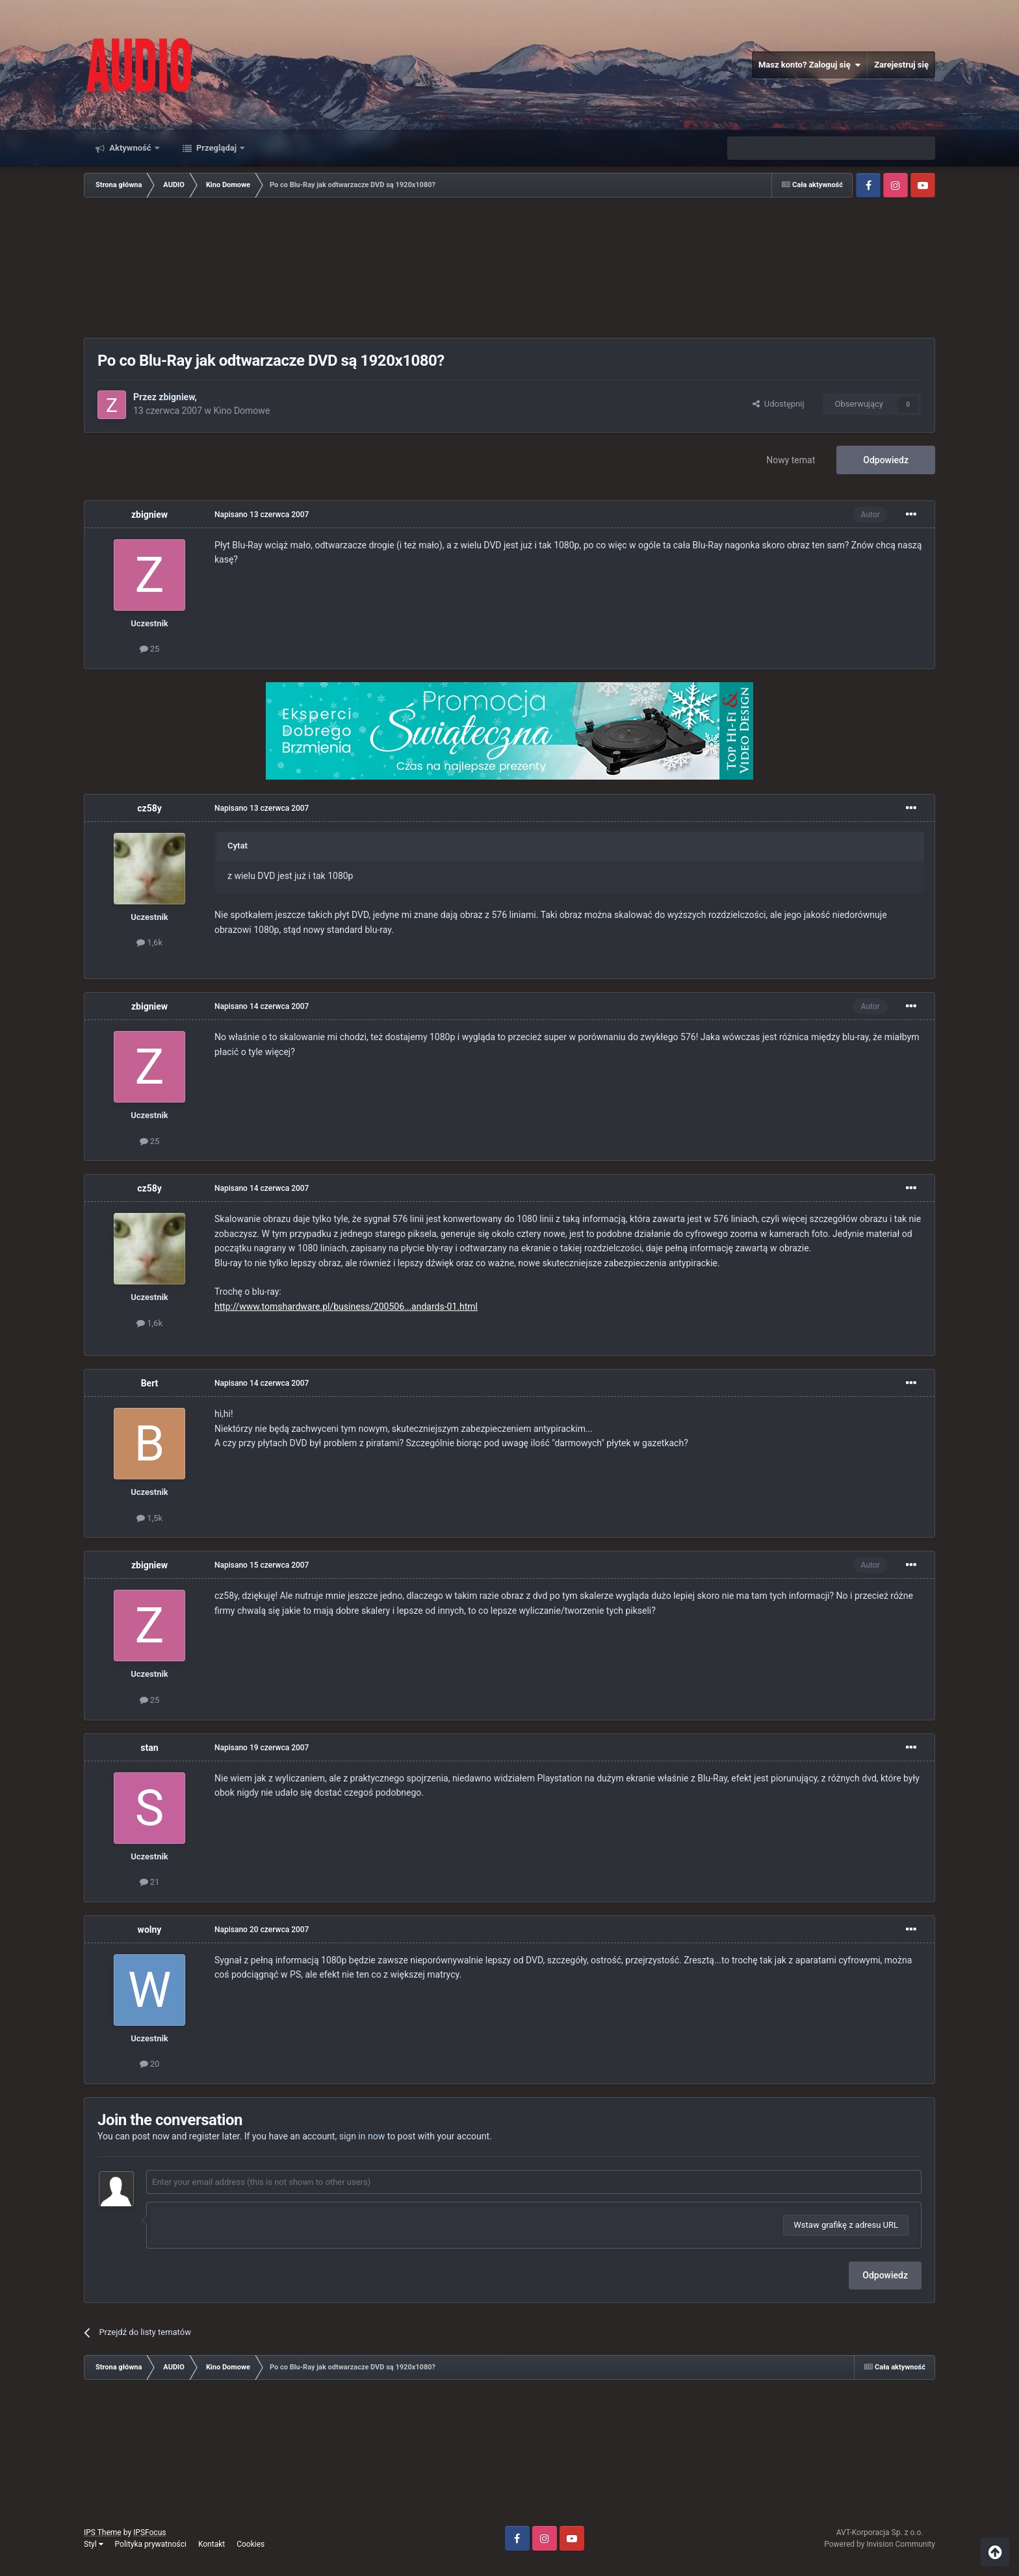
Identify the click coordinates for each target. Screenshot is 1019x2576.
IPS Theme (103, 2532)
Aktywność (130, 148)
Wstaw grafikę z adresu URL (845, 2225)
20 (150, 2064)
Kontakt (211, 2544)
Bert (150, 1383)
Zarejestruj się (901, 65)
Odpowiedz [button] (885, 2275)
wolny (150, 1929)
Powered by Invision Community (879, 2544)
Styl (93, 2544)
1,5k (149, 1518)
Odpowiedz (886, 460)
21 (150, 1882)
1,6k (149, 942)
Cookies (250, 2544)
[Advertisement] (509, 269)
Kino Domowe (242, 410)
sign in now (362, 2136)
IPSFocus (149, 2532)
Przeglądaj (216, 148)
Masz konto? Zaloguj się (809, 65)
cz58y (149, 808)
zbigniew (176, 397)
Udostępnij (778, 404)
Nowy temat (790, 460)
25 (150, 649)
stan (149, 1747)
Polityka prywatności (151, 2544)
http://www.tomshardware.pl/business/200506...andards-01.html (346, 1306)
